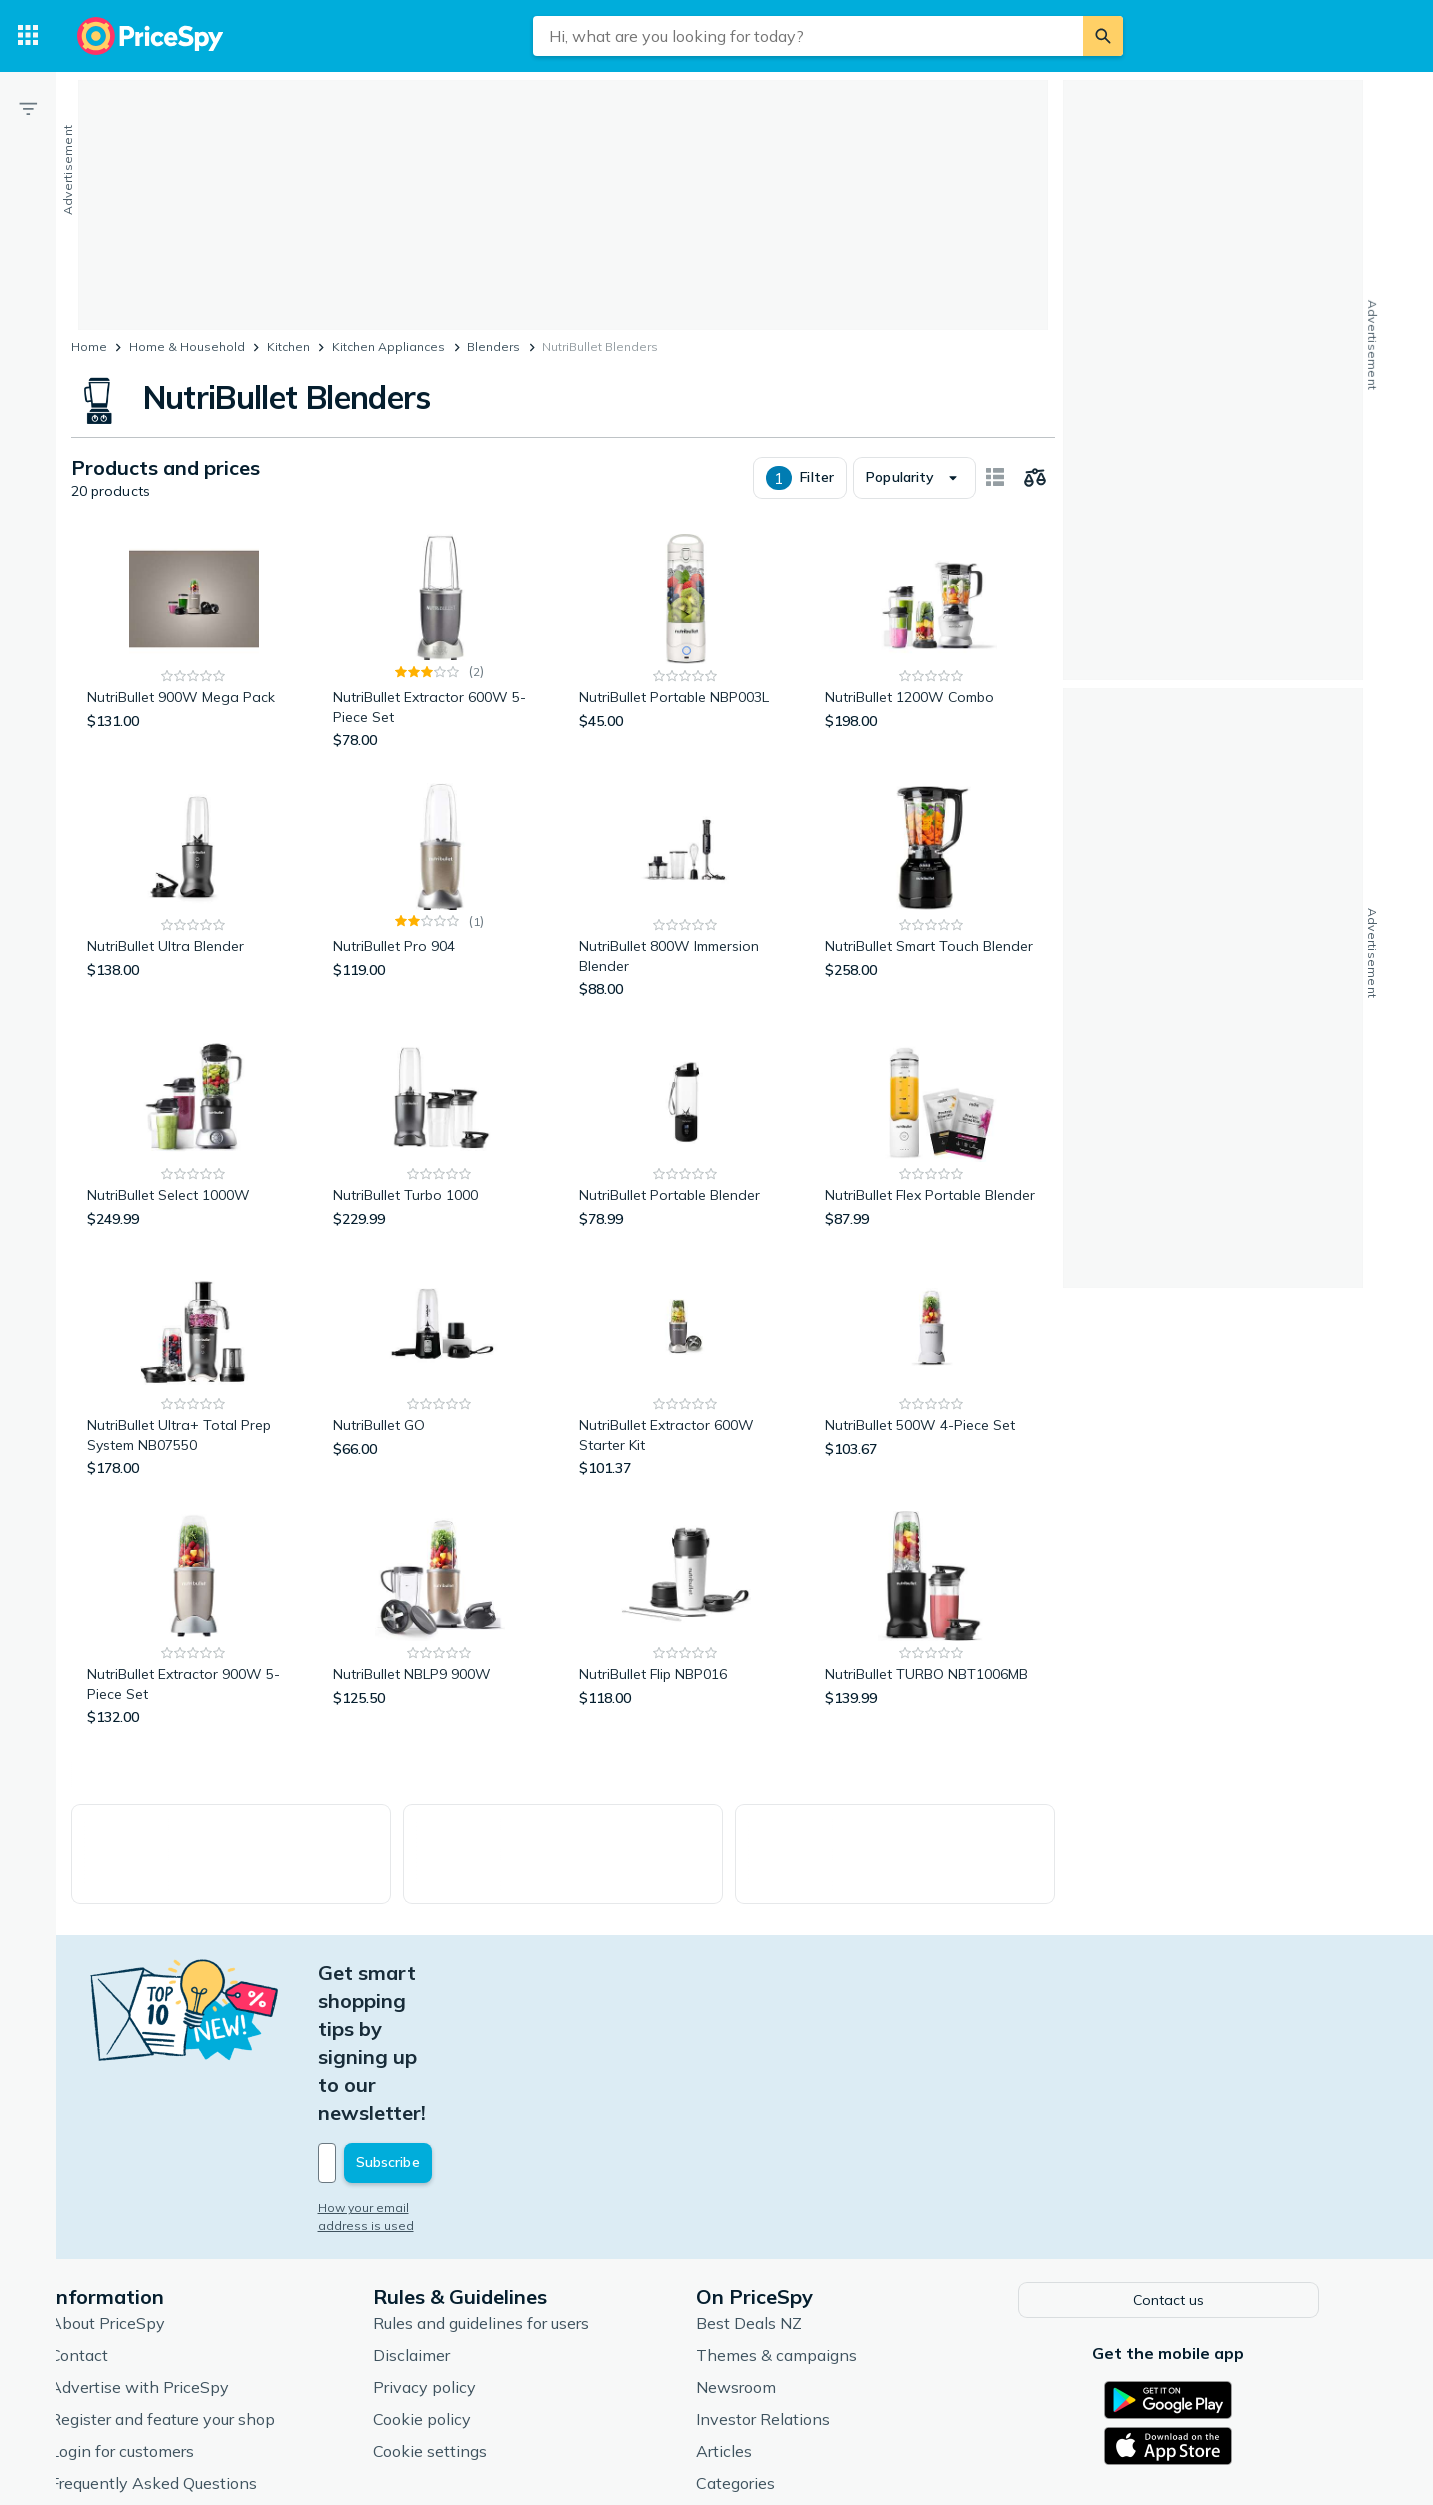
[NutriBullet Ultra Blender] (194, 915)
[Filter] (28, 108)
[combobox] (808, 36)
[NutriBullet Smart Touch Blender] (932, 915)
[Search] (1103, 36)
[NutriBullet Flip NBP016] (686, 1643)
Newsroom (769, 2269)
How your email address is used (446, 2091)
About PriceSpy (140, 2205)
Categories (768, 2365)
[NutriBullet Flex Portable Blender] (932, 1155)
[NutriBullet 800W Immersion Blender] (686, 915)
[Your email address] (487, 2047)
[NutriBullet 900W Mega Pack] (194, 666)
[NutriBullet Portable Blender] (686, 1155)
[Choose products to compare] (1035, 502)
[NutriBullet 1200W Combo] (932, 666)
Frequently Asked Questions (186, 2365)
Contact (112, 2237)
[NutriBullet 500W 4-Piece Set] (932, 1394)
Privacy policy (457, 2269)
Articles (757, 2333)
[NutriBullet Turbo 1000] (440, 1155)
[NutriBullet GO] (440, 1394)
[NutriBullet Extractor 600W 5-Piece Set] (440, 666)
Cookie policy (455, 2301)
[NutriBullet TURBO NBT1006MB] (932, 1643)
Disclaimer (444, 2237)
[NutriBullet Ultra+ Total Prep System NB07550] (194, 1394)
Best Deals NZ (782, 2205)
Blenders (493, 346)
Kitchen (288, 346)
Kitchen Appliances (388, 346)
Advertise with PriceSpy (172, 2269)
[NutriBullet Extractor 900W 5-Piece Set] (194, 1643)
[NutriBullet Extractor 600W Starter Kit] (686, 1394)
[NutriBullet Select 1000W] (194, 1155)
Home (89, 346)
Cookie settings (463, 2333)
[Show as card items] (995, 502)
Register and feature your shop (195, 2301)
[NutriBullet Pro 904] (440, 915)
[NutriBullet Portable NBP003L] (686, 666)
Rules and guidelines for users (514, 2205)
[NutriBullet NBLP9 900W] (440, 1643)
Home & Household (187, 346)
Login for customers (155, 2333)
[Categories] (28, 36)
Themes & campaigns (809, 2237)
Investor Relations (796, 2301)
